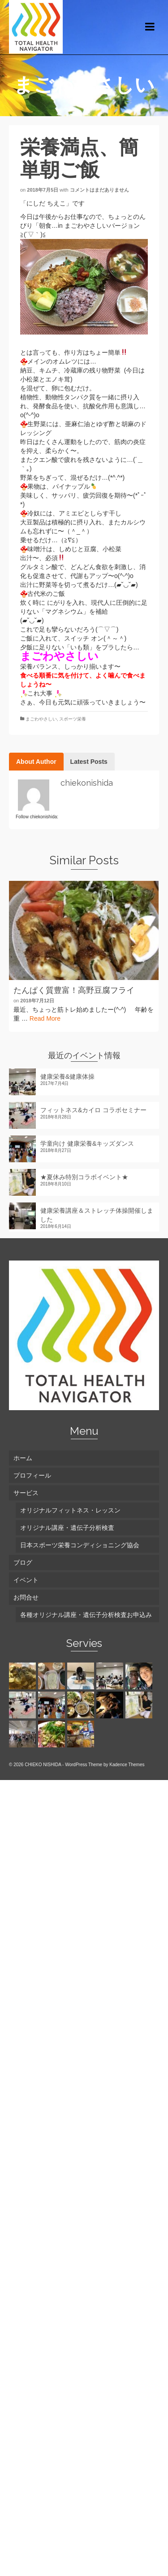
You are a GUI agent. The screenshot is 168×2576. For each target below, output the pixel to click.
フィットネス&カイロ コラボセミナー (93, 1110)
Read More (45, 1018)
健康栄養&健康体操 (67, 1076)
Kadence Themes (126, 1764)
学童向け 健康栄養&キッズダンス (87, 1143)
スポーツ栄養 (72, 718)
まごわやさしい (41, 718)
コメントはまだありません (99, 190)
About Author (36, 761)
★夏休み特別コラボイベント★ (84, 1177)
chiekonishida (86, 782)
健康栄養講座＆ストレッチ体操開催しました (96, 1215)
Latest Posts (89, 761)
